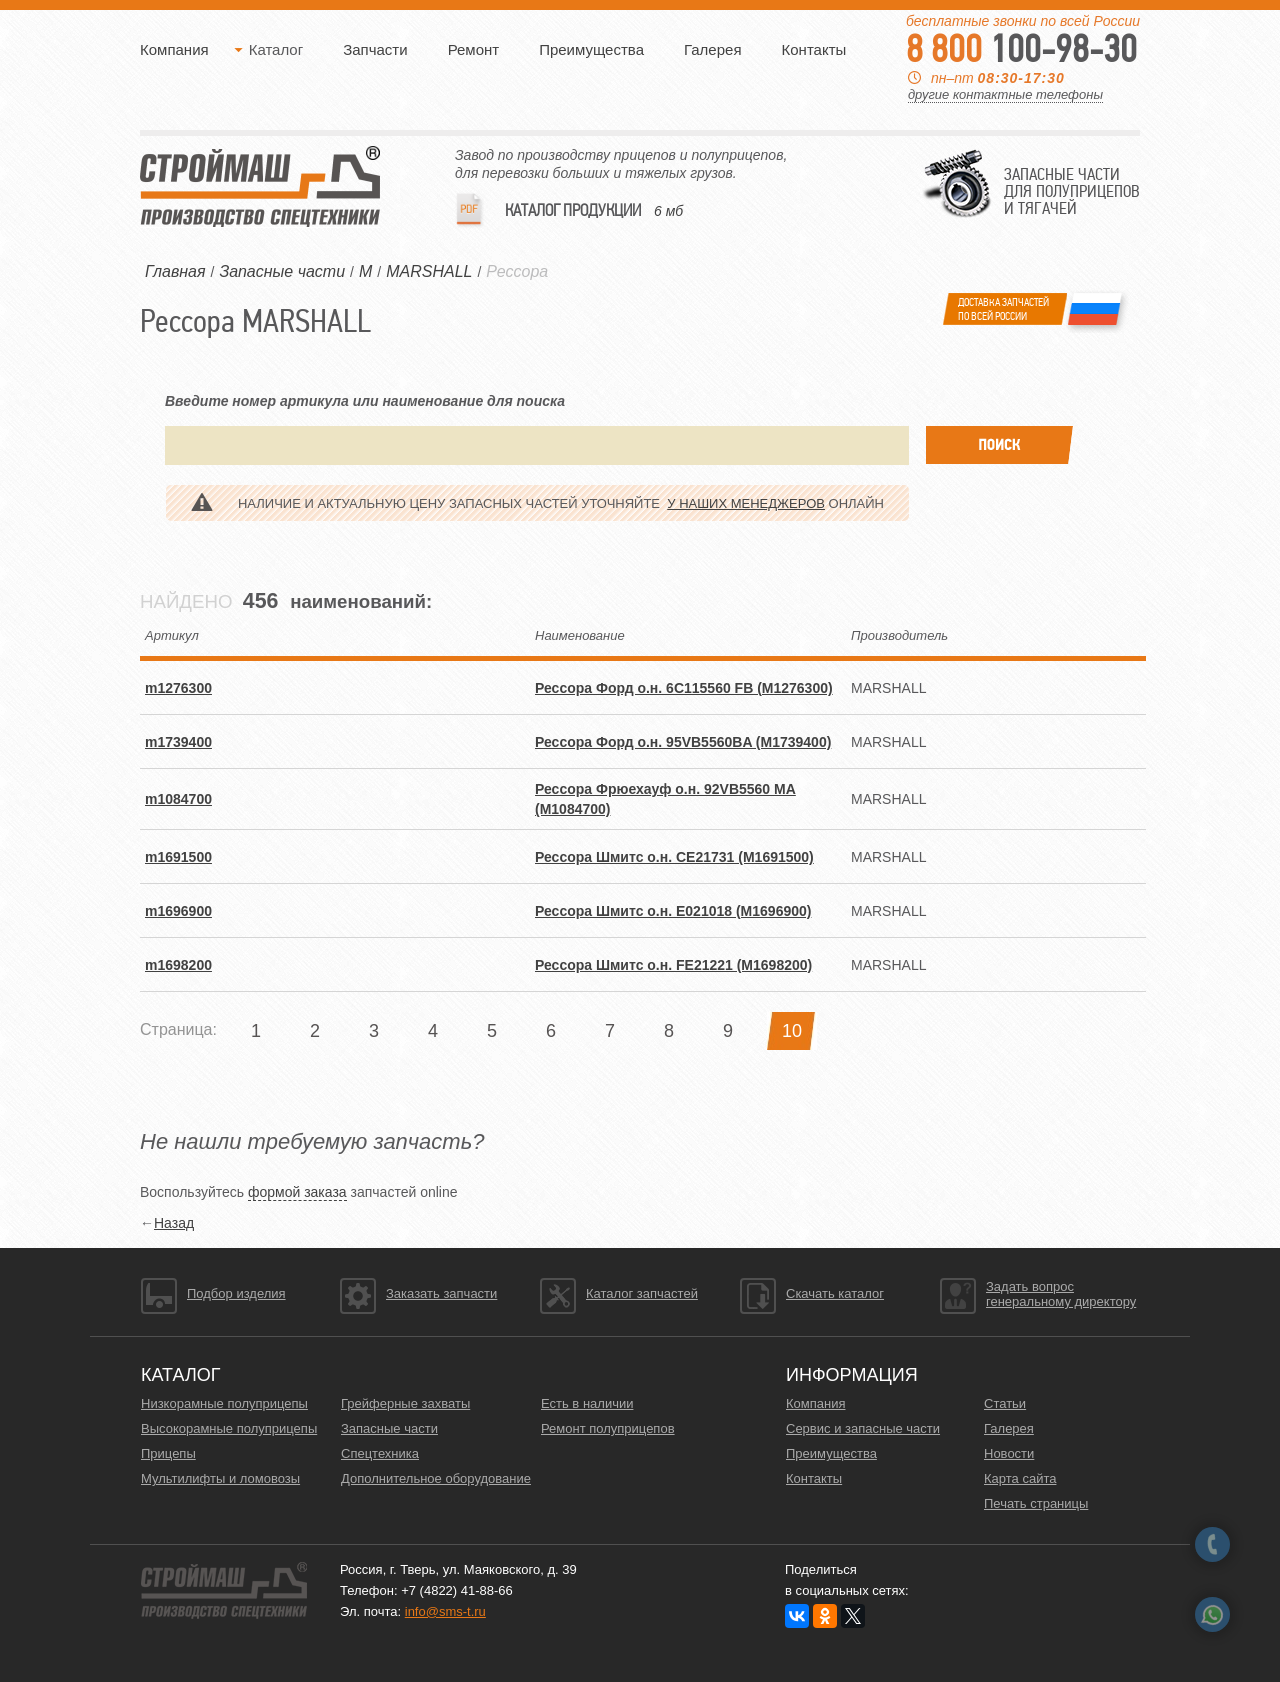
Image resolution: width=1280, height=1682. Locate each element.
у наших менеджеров (746, 503)
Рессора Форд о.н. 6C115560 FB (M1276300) (684, 688)
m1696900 (178, 911)
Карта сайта (1020, 1478)
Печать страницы (1036, 1503)
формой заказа (297, 1192)
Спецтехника (380, 1453)
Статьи (1005, 1403)
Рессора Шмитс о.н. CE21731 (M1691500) (674, 857)
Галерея (713, 49)
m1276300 (178, 688)
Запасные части (389, 1428)
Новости (1009, 1453)
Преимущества (591, 49)
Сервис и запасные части (863, 1428)
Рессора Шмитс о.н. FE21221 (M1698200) (673, 965)
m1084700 (178, 799)
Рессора (517, 271)
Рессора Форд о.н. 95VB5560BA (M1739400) (683, 742)
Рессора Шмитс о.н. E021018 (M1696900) (673, 911)
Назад (174, 1223)
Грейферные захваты (405, 1403)
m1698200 (178, 965)
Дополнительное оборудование (436, 1478)
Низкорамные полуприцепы (224, 1403)
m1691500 (178, 857)
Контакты (814, 49)
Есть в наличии (587, 1403)
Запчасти (375, 49)
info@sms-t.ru (445, 1611)
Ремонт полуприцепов (608, 1428)
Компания (174, 49)
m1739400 (178, 742)
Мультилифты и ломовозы (220, 1478)
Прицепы (168, 1453)
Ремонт (474, 49)
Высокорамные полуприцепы (229, 1428)
